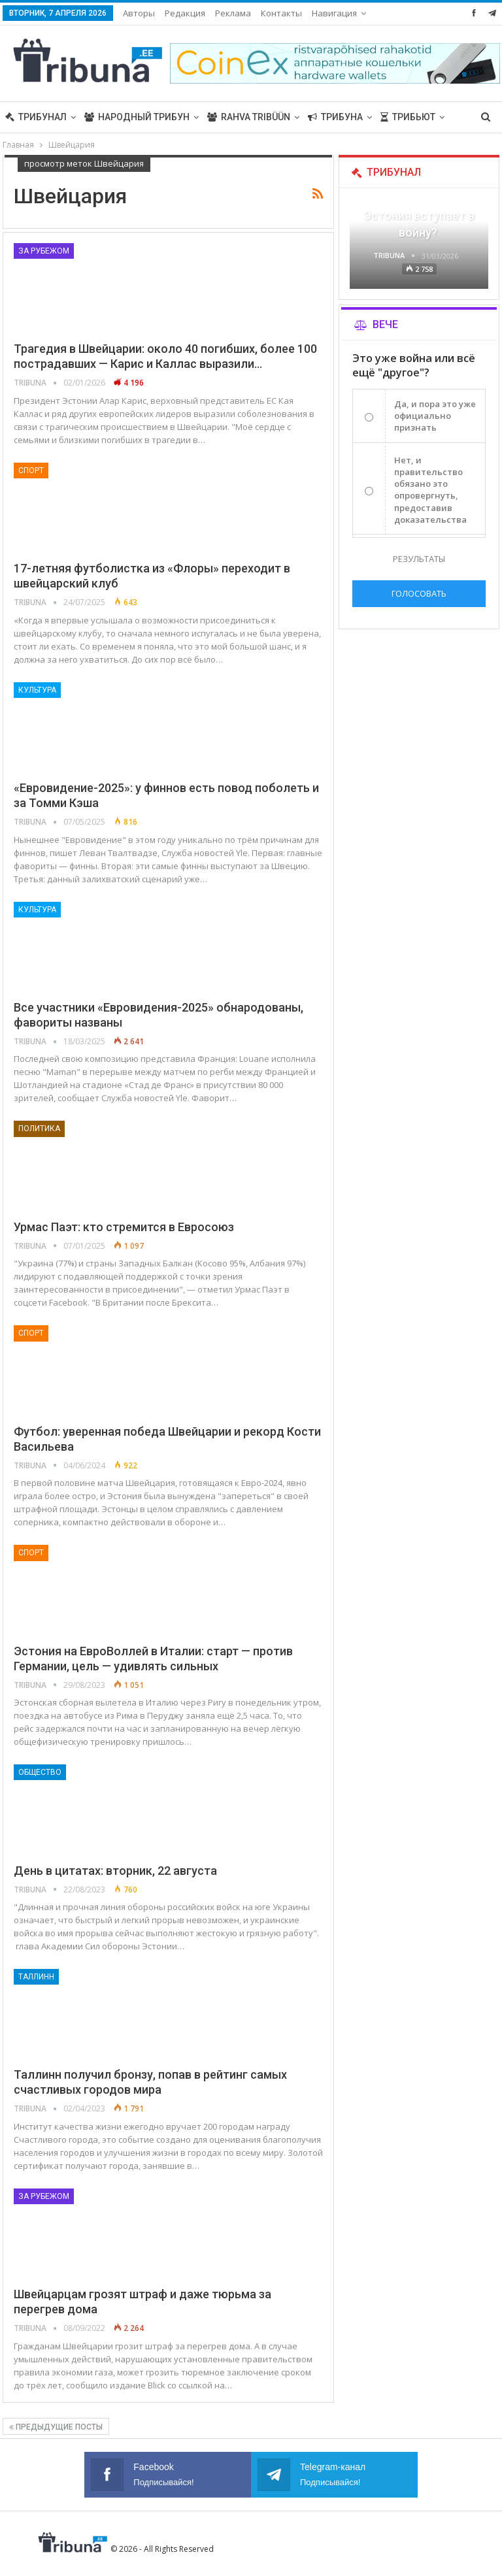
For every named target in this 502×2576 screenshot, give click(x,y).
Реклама (233, 13)
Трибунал (36, 117)
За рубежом (43, 251)
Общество (39, 1772)
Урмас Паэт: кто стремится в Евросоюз (124, 1227)
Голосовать (419, 593)
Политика (39, 1128)
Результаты (419, 559)
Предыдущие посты (56, 2427)
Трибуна (335, 117)
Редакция (185, 13)
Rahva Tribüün (248, 117)
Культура (37, 690)
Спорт (31, 470)
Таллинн (36, 1976)
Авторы (139, 13)
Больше (332, 13)
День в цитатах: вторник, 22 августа (115, 1870)
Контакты (281, 13)
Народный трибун (137, 117)
